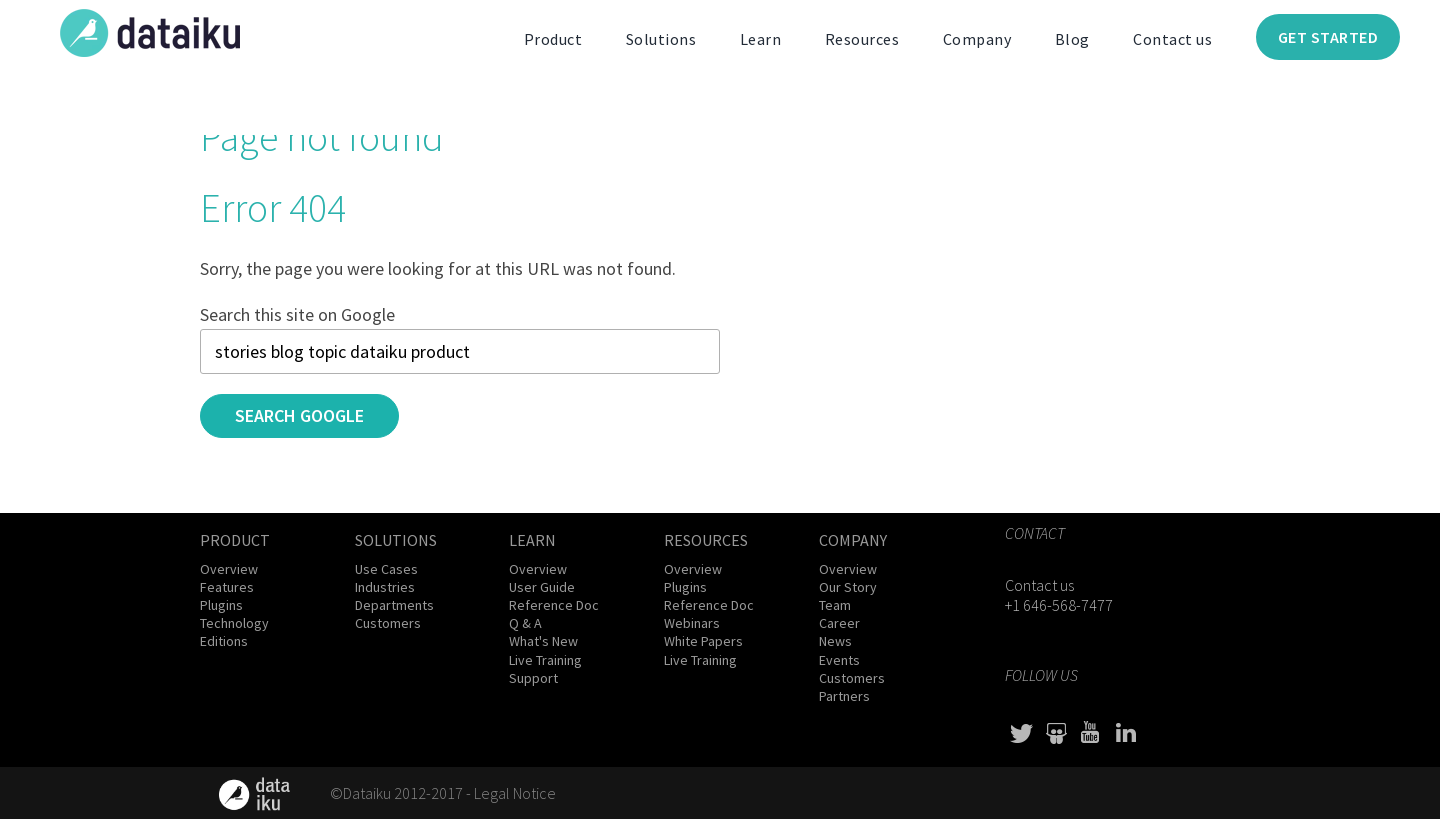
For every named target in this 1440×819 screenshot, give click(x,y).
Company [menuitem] (977, 39)
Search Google (299, 415)
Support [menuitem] (533, 678)
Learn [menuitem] (761, 39)
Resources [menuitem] (862, 39)
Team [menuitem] (835, 605)
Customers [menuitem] (388, 623)
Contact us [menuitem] (1172, 39)
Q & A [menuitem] (525, 623)
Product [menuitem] (553, 39)
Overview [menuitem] (229, 569)
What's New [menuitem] (543, 641)
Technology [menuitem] (234, 623)
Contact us (1039, 585)
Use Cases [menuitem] (386, 569)
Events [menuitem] (839, 660)
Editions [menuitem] (224, 641)
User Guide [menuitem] (542, 587)
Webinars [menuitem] (692, 623)
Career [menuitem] (839, 623)
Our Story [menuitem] (848, 587)
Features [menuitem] (227, 587)
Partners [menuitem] (844, 696)
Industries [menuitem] (385, 587)
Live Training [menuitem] (545, 660)
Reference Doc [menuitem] (554, 605)
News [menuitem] (835, 641)
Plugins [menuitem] (221, 605)
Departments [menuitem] (394, 605)
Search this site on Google (297, 314)
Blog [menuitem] (1072, 39)
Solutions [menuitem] (661, 39)
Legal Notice (515, 793)
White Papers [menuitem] (703, 641)
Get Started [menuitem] (1328, 37)
